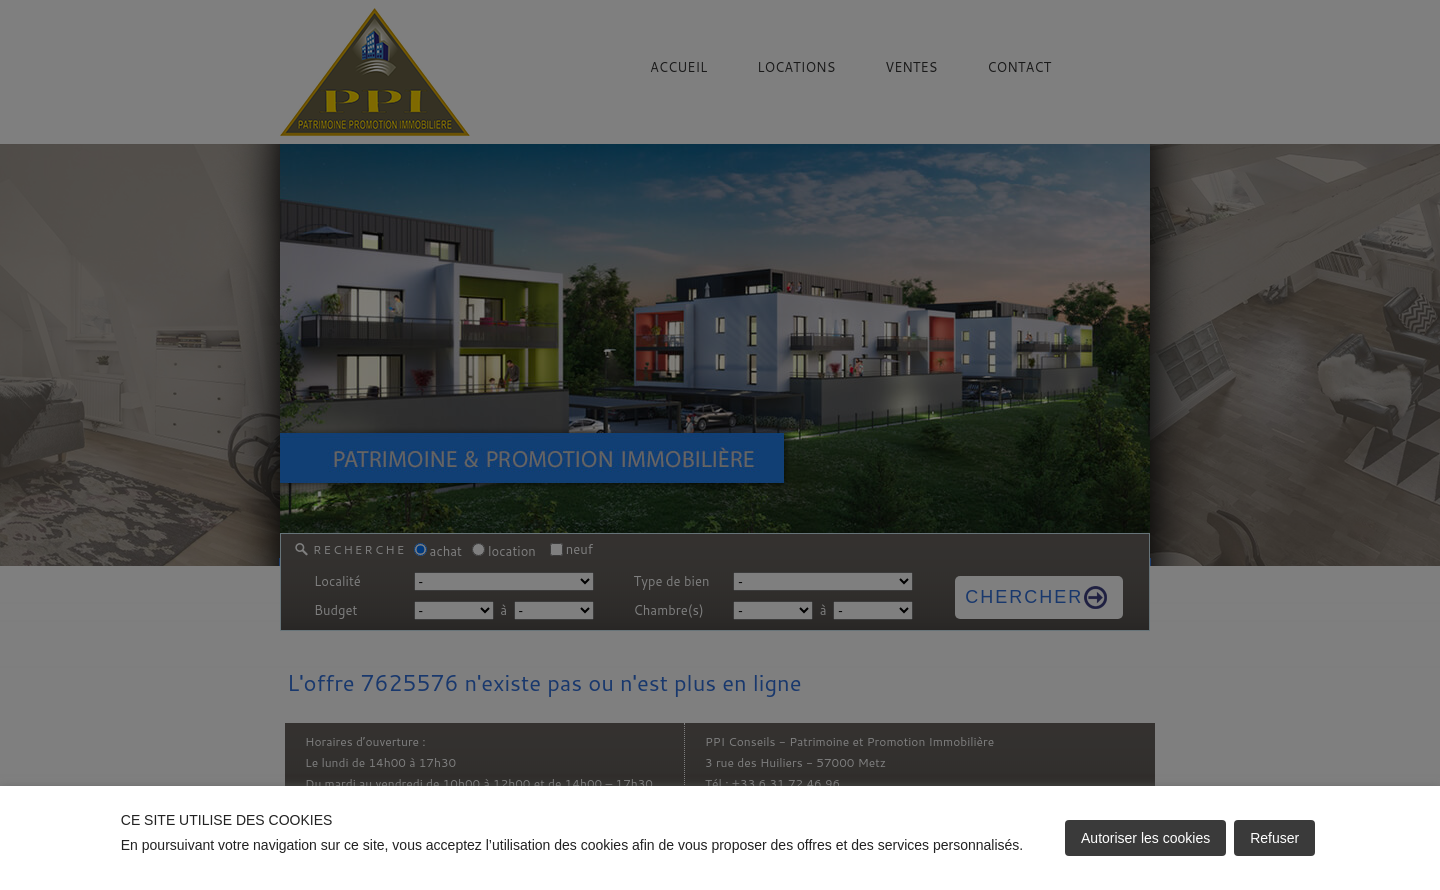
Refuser (1274, 838)
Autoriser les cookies (1145, 838)
